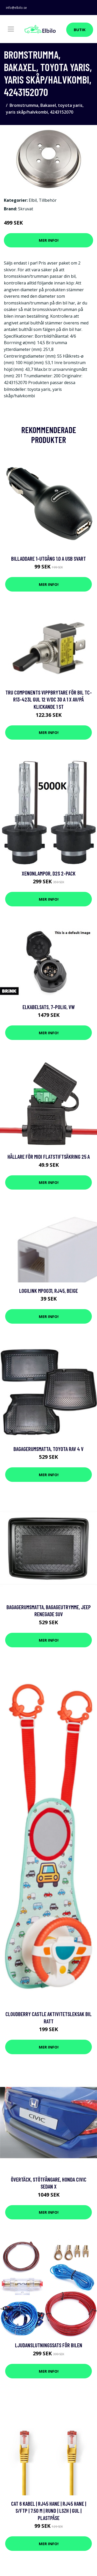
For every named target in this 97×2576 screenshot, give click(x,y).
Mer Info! (48, 240)
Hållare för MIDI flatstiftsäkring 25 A (49, 1156)
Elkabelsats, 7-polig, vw (49, 1007)
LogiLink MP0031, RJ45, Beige (48, 1290)
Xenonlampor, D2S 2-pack (49, 873)
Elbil (33, 200)
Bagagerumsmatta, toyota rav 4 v (48, 1449)
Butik (80, 29)
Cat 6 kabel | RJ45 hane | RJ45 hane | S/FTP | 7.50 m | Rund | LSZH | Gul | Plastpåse (48, 2510)
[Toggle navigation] (11, 29)
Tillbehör (48, 200)
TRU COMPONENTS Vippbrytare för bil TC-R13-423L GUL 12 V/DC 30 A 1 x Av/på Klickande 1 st (48, 699)
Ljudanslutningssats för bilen (48, 2345)
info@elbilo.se (16, 7)
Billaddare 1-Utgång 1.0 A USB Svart (48, 558)
